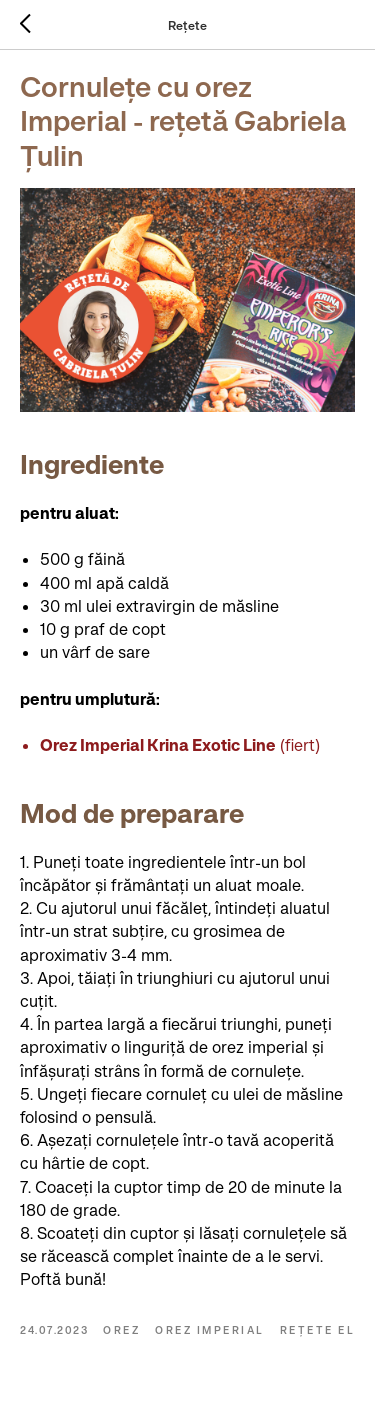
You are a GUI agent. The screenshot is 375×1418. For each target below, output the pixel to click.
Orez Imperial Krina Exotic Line (158, 745)
